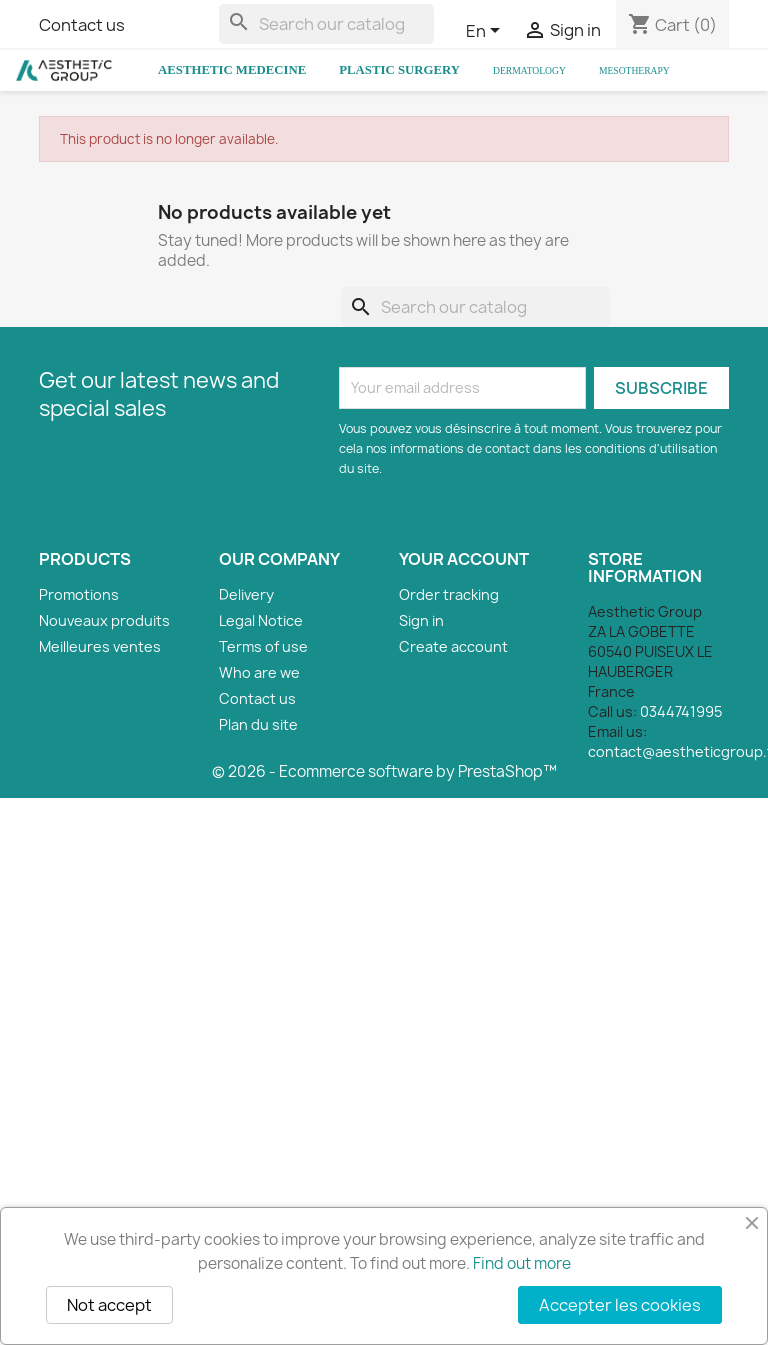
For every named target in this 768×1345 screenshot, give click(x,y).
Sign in (421, 620)
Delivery (246, 594)
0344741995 (681, 711)
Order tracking (449, 594)
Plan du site (258, 724)
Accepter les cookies (620, 1305)
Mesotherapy (634, 70)
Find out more (522, 1263)
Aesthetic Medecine (232, 70)
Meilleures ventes (100, 646)
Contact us (82, 25)
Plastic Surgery (399, 70)
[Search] (326, 24)
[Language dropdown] (486, 32)
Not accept (109, 1305)
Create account (453, 646)
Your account (464, 559)
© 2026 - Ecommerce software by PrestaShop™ (384, 771)
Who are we (259, 672)
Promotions (79, 594)
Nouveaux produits (104, 620)
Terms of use (263, 646)
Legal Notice (261, 620)
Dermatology (529, 70)
